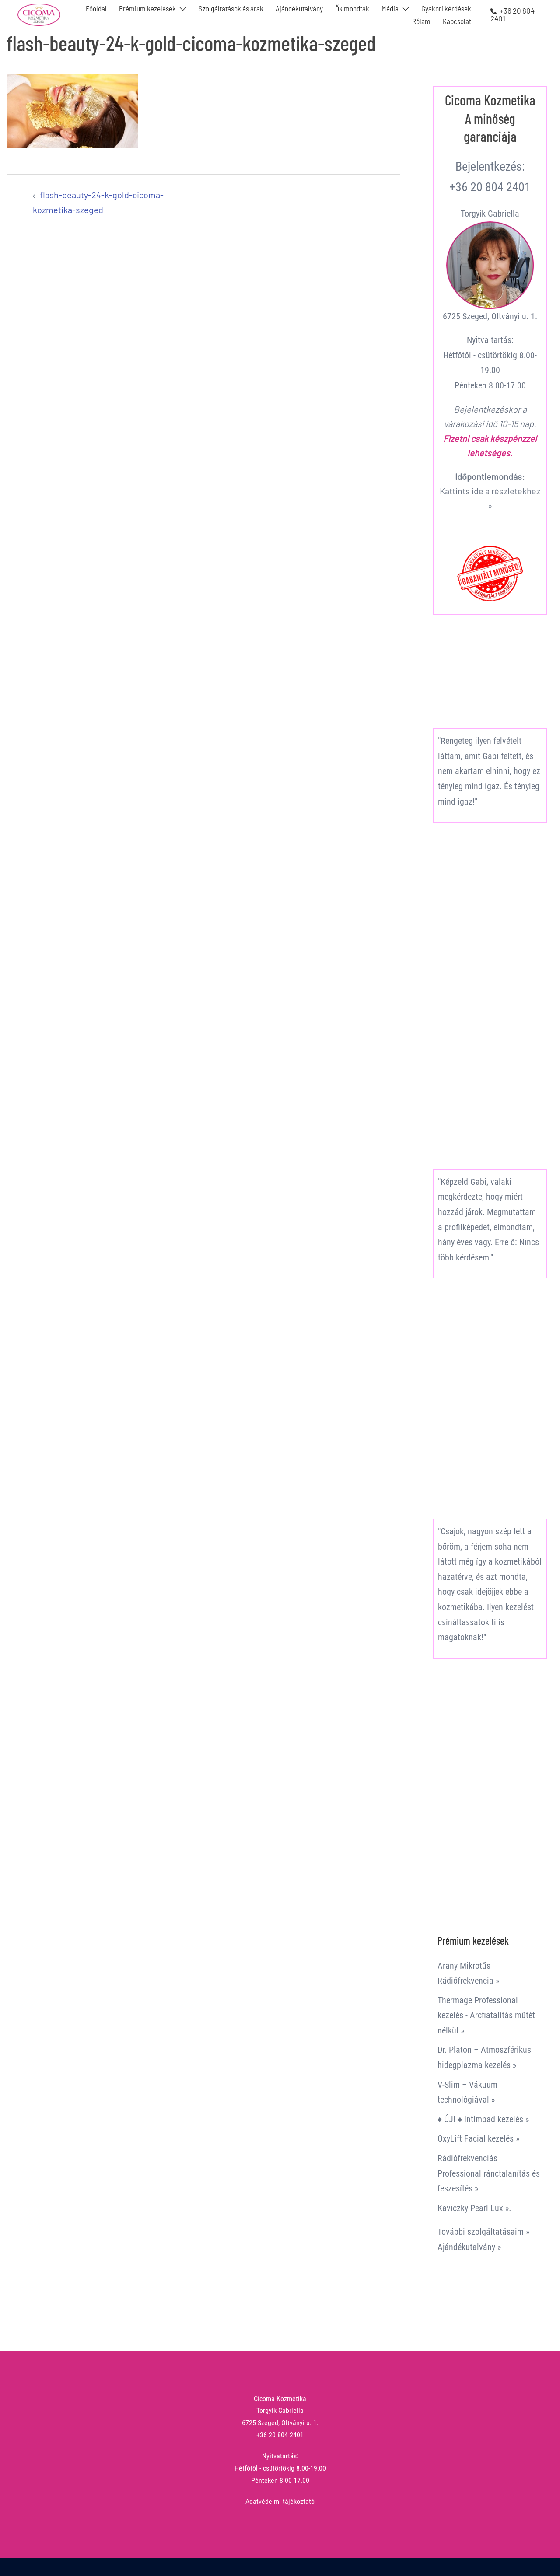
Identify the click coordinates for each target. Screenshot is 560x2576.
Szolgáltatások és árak (231, 8)
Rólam (421, 21)
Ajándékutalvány (299, 8)
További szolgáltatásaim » (483, 2231)
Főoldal (96, 8)
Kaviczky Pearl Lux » (473, 2208)
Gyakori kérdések (446, 8)
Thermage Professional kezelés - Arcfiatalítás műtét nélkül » (486, 2015)
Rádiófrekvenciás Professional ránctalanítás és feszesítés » (489, 2173)
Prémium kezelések (147, 8)
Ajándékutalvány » (469, 2247)
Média (390, 8)
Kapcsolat (457, 21)
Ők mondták (352, 8)
